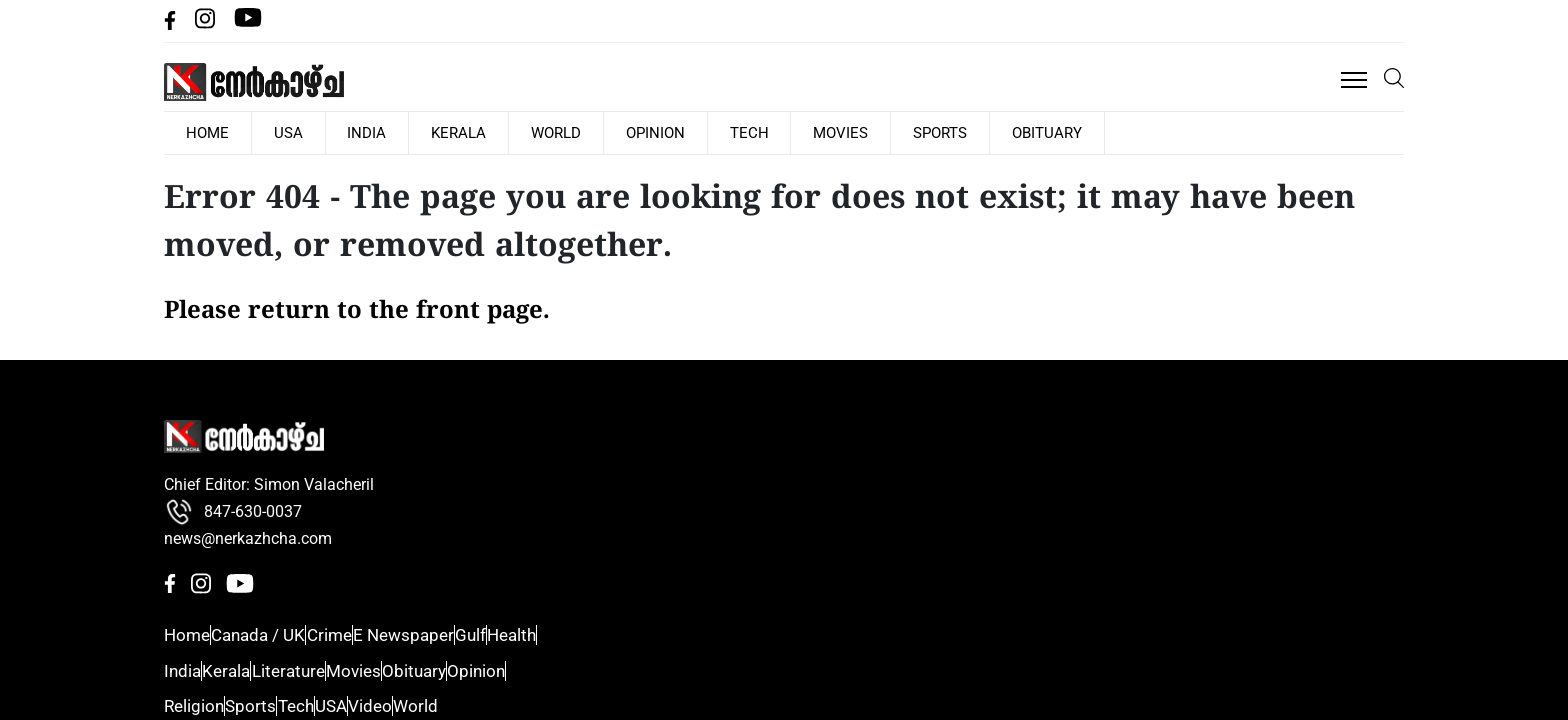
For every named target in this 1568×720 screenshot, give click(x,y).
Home (869, 404)
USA (441, 104)
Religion (1248, 404)
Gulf (861, 546)
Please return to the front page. (357, 284)
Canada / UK (893, 439)
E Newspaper (896, 510)
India (519, 104)
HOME (361, 104)
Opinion (805, 104)
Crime (868, 475)
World (707, 104)
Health (870, 581)
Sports (1088, 104)
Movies (989, 104)
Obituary (1194, 104)
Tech (898, 104)
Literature (1068, 475)
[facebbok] (1320, 46)
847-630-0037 (233, 497)
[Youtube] (1390, 46)
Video (1240, 546)
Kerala (610, 104)
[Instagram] (1351, 46)
